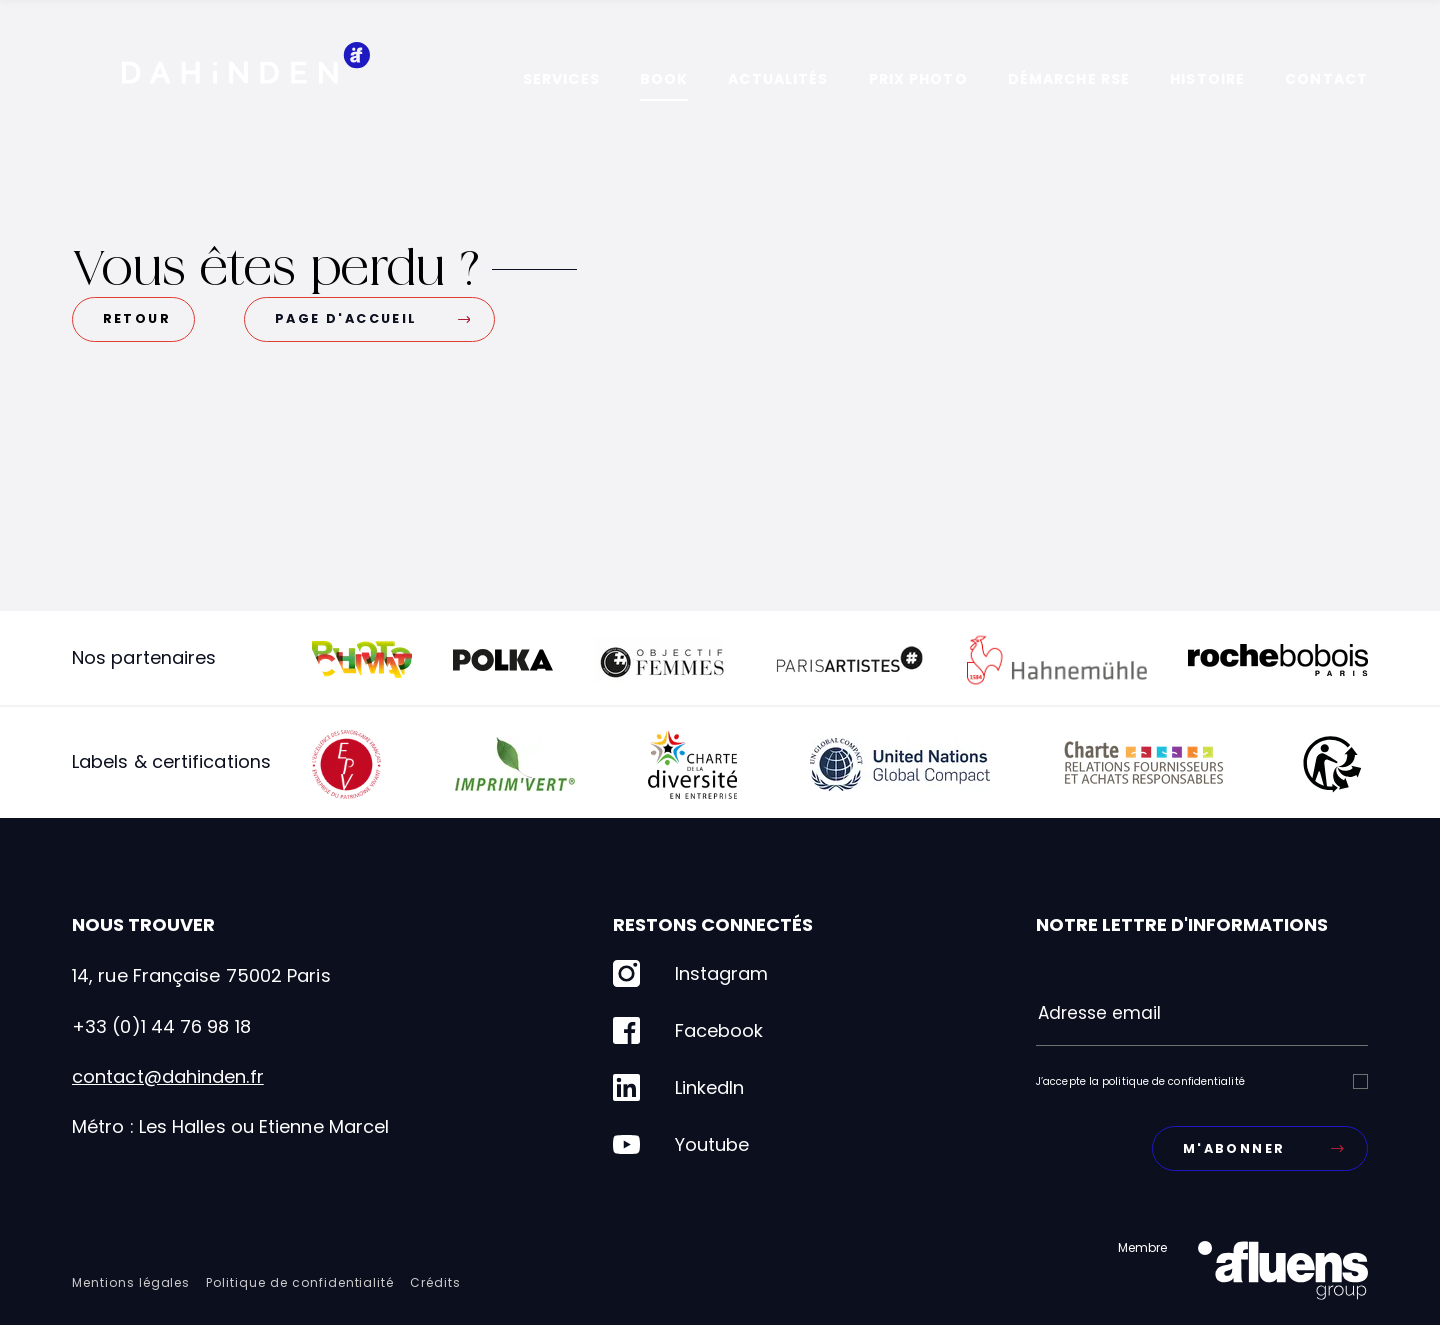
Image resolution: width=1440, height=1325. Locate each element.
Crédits (435, 1282)
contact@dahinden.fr (168, 1076)
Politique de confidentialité (300, 1282)
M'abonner (1263, 1148)
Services (561, 79)
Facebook (688, 1030)
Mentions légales (131, 1282)
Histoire (1207, 79)
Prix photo (918, 79)
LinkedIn (678, 1087)
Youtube (681, 1144)
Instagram (690, 973)
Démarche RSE (1069, 79)
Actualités (778, 79)
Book (664, 79)
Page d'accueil (372, 318)
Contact (1326, 79)
